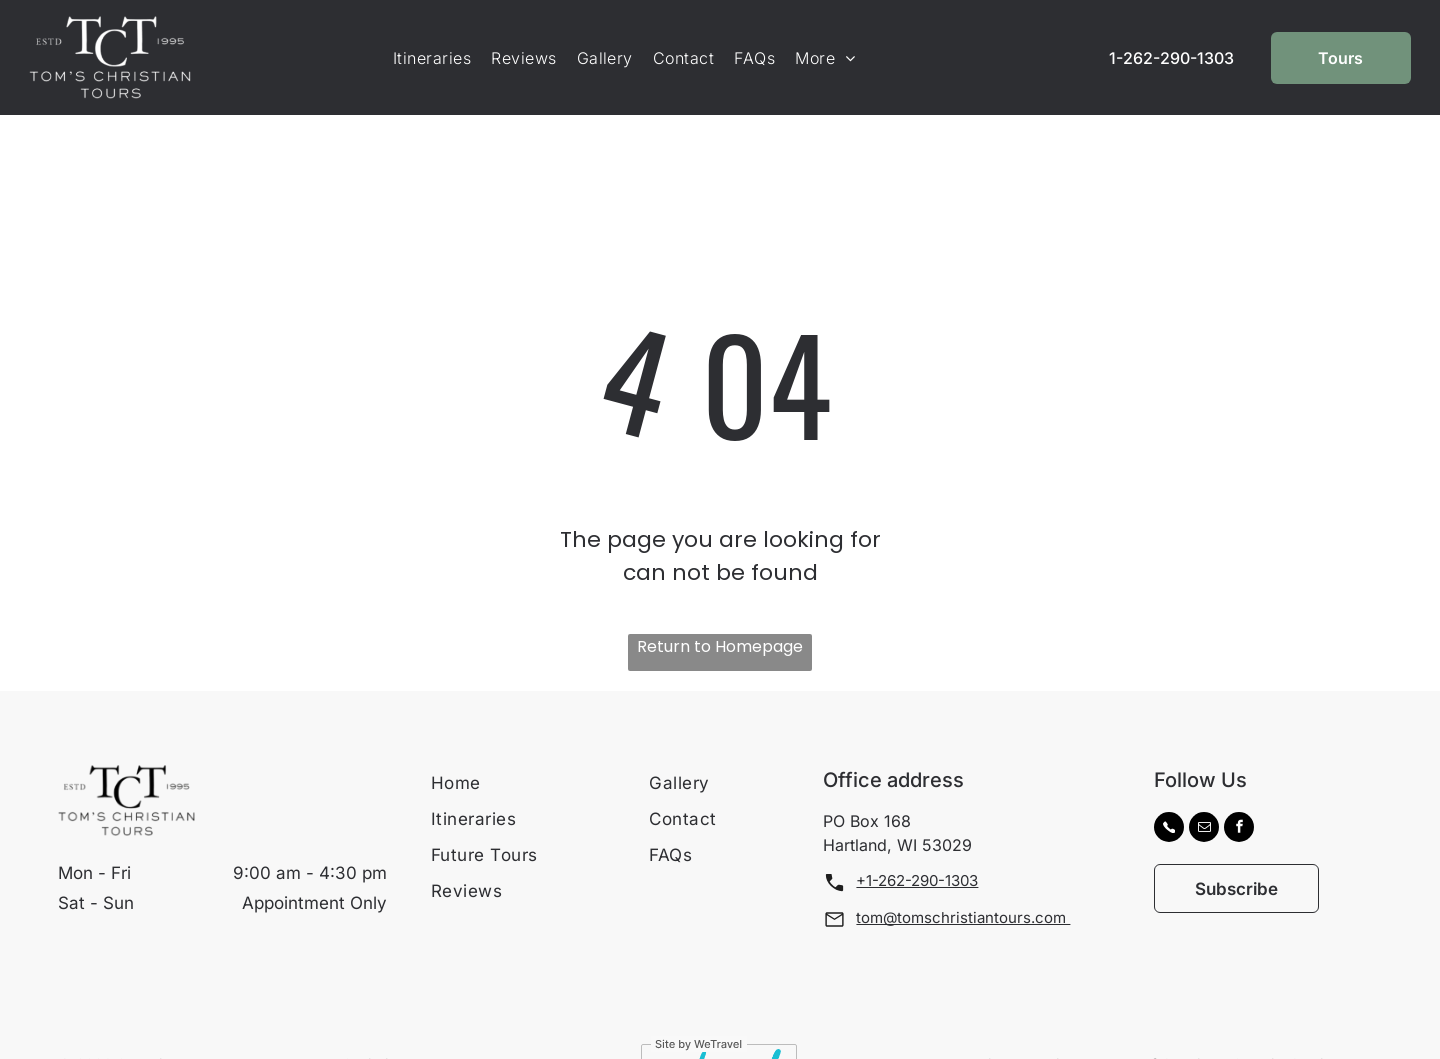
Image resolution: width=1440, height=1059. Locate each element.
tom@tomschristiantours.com (963, 867)
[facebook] (1239, 779)
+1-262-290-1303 (917, 830)
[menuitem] (432, 58)
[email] (1204, 779)
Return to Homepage (720, 596)
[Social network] (1169, 779)
